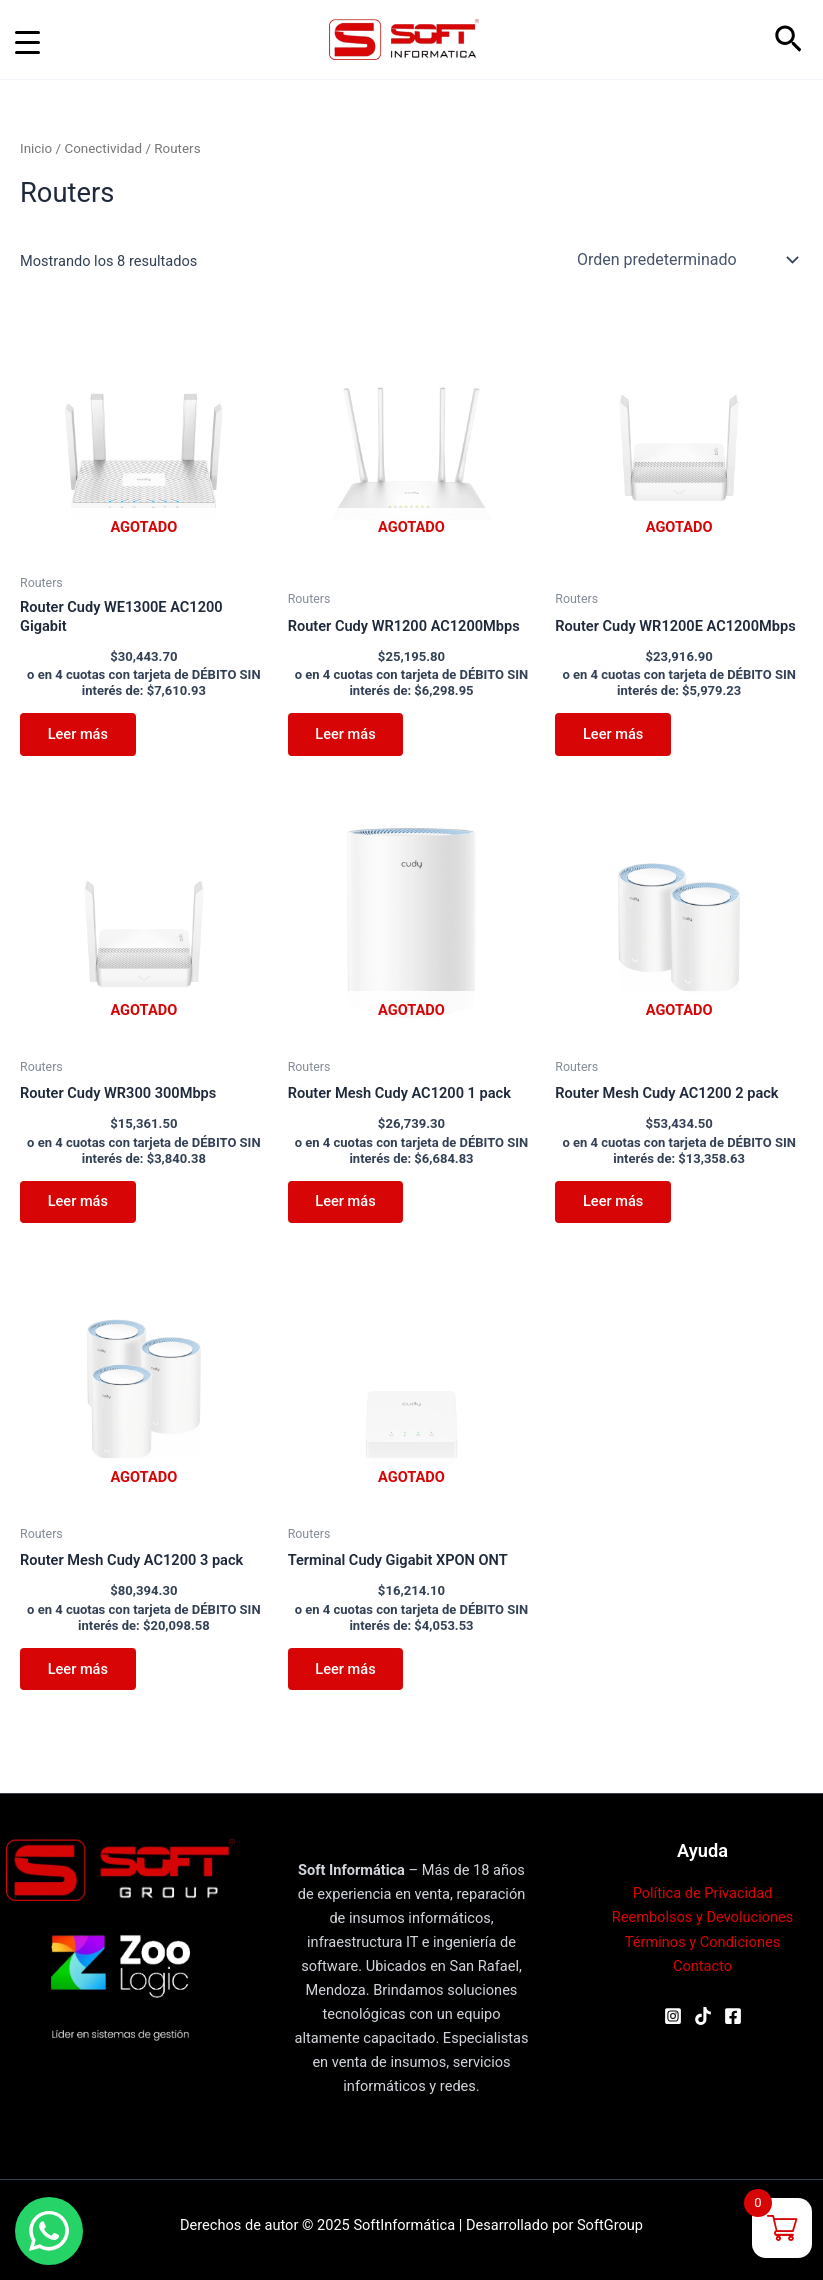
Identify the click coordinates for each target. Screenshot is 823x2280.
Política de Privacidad (703, 1893)
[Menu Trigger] (27, 42)
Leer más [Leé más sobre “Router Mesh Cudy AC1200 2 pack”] (613, 1202)
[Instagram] (673, 2016)
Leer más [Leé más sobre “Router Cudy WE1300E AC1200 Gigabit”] (78, 734)
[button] (788, 40)
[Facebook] (733, 2016)
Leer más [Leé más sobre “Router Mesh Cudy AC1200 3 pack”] (78, 1670)
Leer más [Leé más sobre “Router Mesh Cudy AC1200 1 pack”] (346, 1202)
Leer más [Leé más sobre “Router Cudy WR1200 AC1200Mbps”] (346, 734)
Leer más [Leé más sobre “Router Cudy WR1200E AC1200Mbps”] (613, 734)
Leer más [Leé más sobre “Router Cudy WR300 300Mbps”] (78, 1202)
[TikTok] (703, 2016)
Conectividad (103, 148)
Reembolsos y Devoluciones (703, 1917)
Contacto (702, 1966)
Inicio (36, 148)
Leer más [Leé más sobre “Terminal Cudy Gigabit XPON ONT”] (346, 1670)
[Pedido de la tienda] (686, 260)
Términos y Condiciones (702, 1942)
